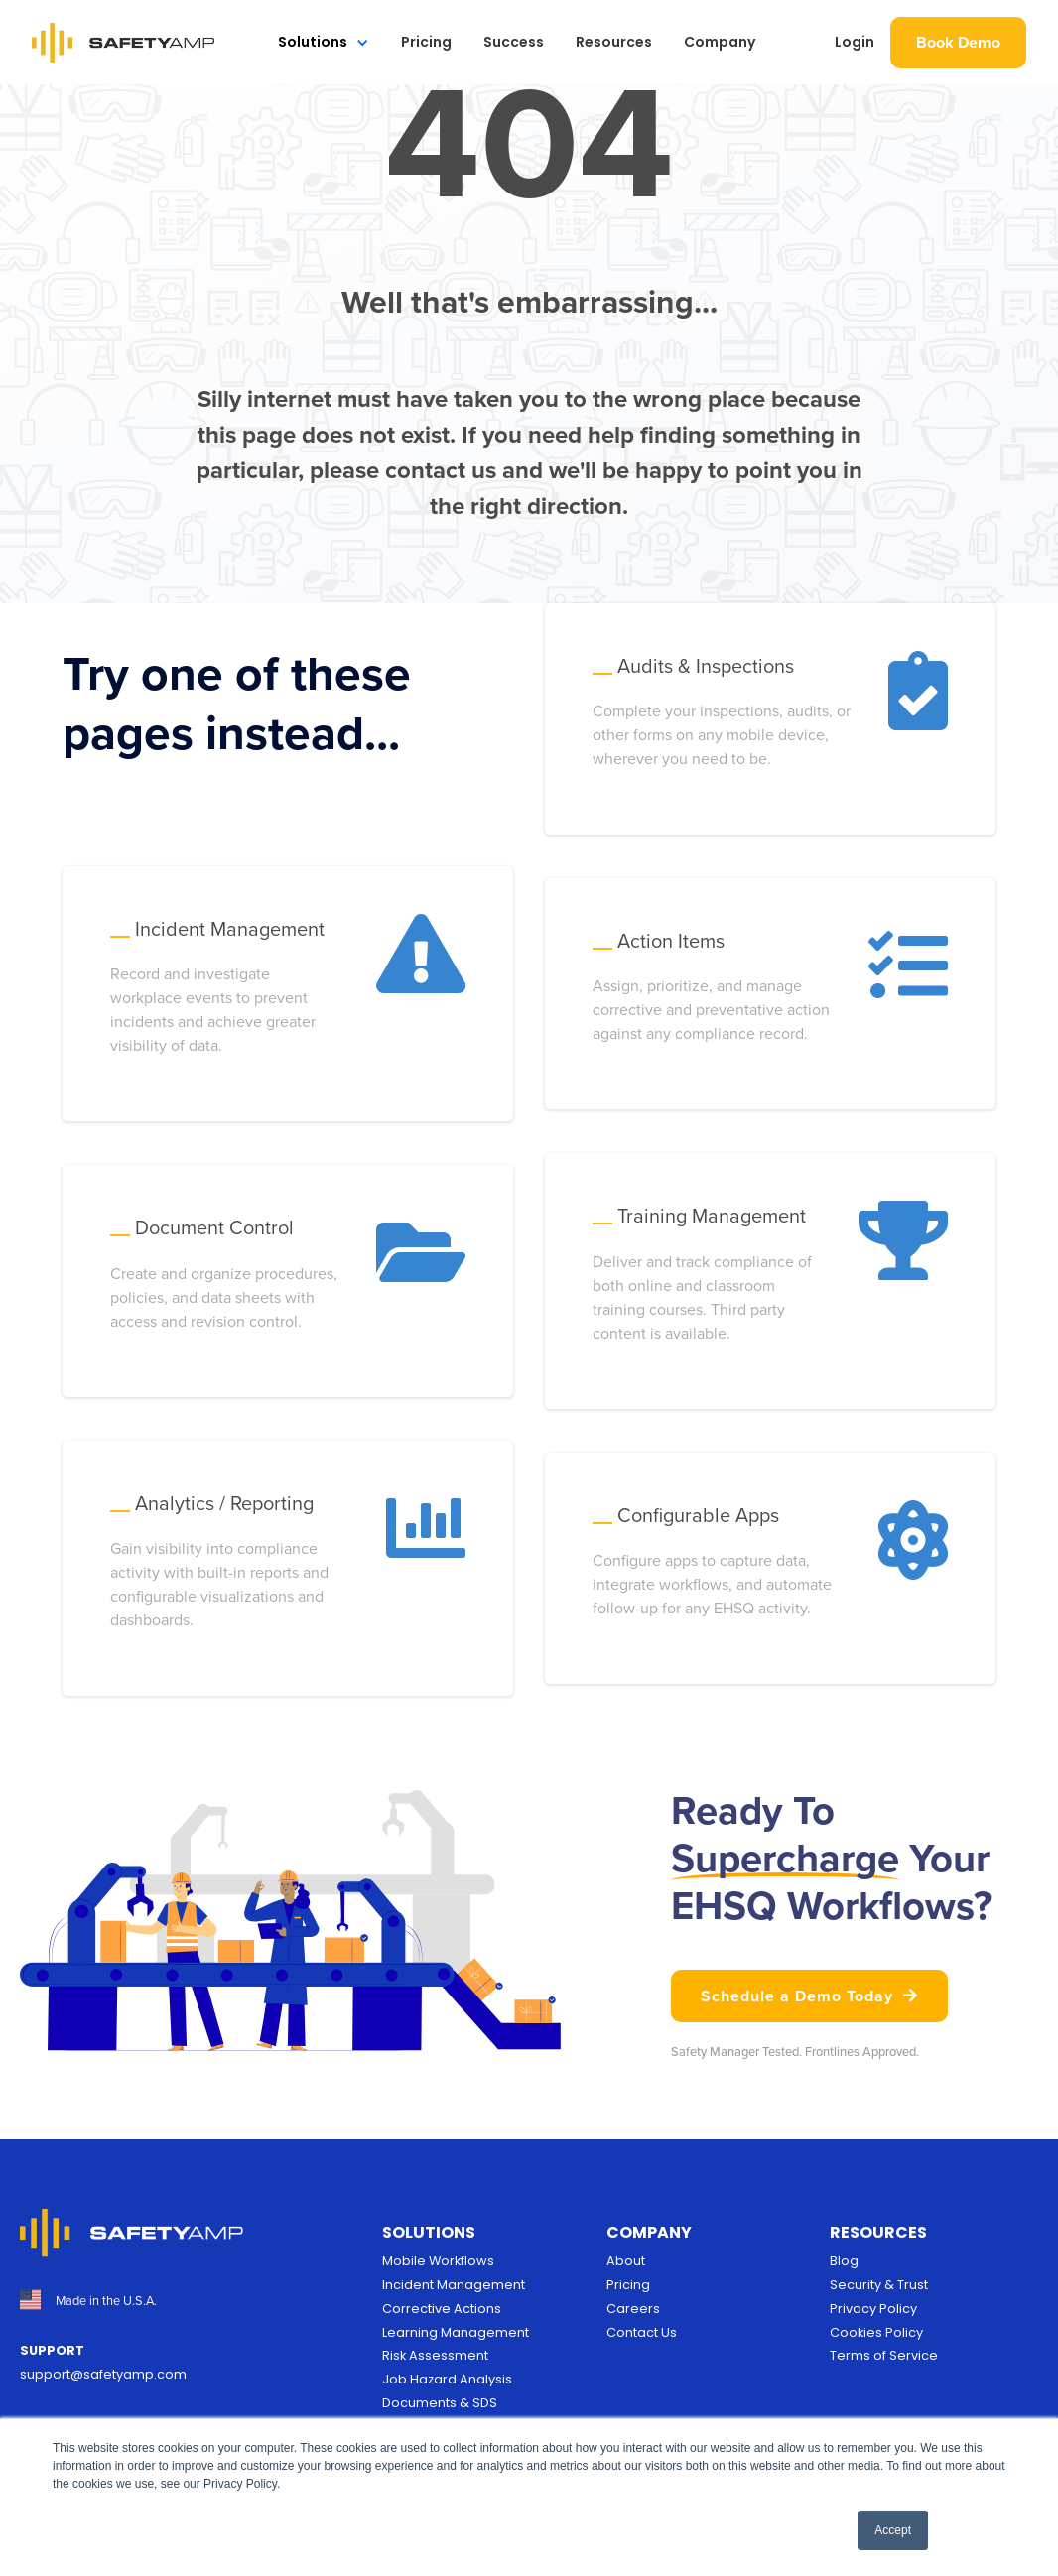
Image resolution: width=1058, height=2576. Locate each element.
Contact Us (641, 2332)
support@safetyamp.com (103, 2374)
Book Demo (958, 42)
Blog (844, 2261)
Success (513, 42)
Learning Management (455, 2332)
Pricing (426, 42)
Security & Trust (879, 2284)
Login (854, 42)
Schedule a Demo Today (809, 1995)
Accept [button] (892, 2530)
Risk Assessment (435, 2355)
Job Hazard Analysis (447, 2379)
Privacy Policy (873, 2308)
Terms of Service (884, 2355)
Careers (633, 2308)
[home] (123, 43)
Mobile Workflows (438, 2261)
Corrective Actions (441, 2308)
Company (719, 42)
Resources (614, 42)
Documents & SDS (439, 2402)
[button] (323, 42)
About (625, 2261)
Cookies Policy (876, 2332)
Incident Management (453, 2284)
